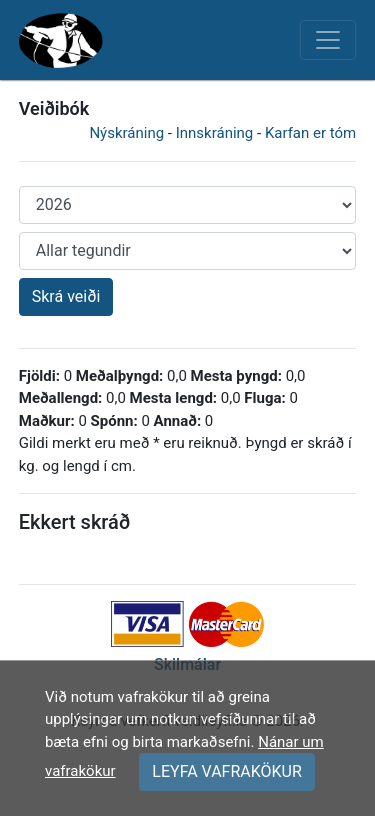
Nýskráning (126, 133)
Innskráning (215, 133)
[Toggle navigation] (328, 40)
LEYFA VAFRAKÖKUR (227, 771)
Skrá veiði (66, 296)
